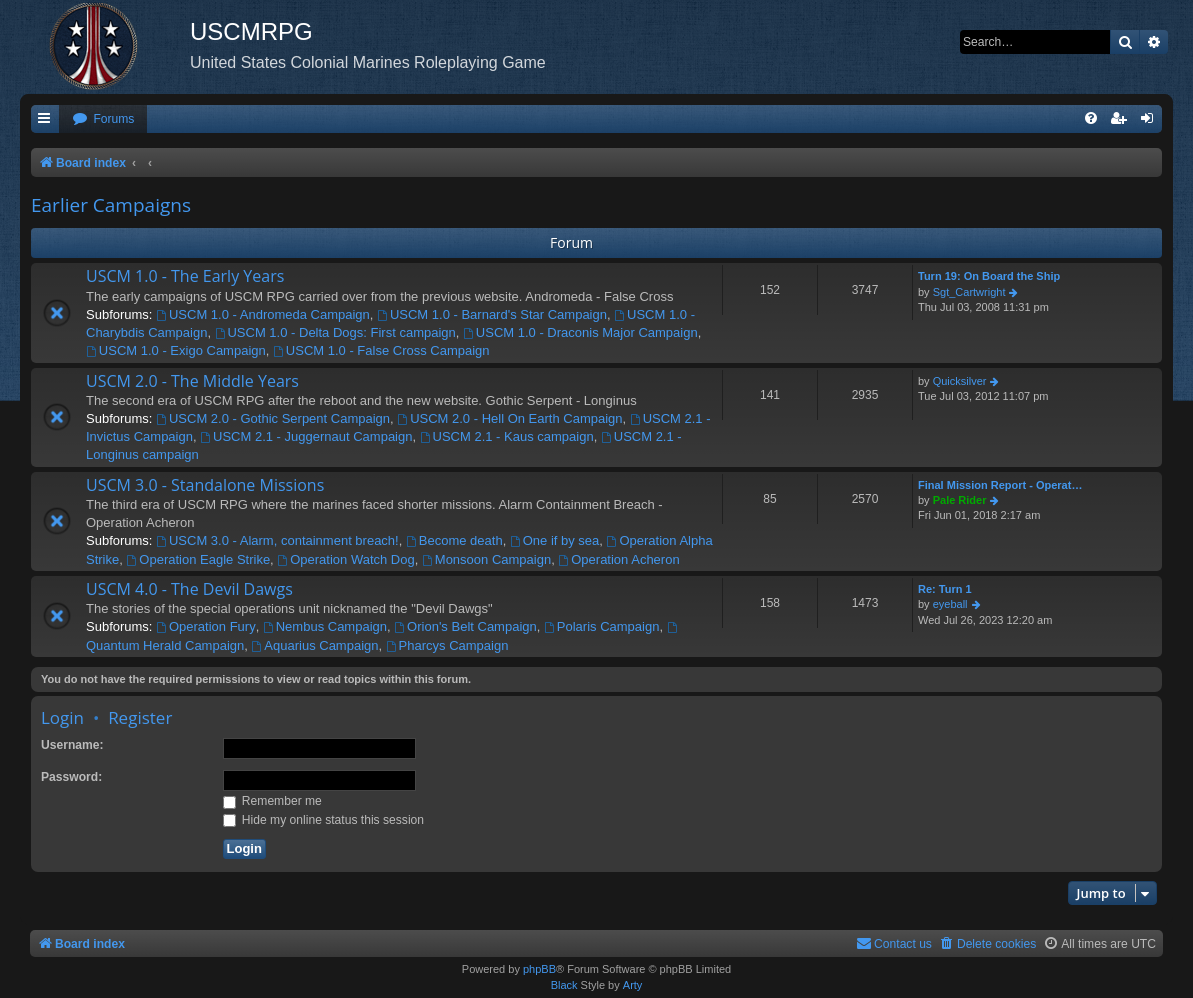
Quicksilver (960, 381)
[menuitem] (103, 119)
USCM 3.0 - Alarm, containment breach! (277, 540)
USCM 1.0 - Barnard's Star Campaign (492, 314)
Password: (71, 777)
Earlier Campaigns (111, 205)
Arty (633, 985)
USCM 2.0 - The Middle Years (192, 381)
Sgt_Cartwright (969, 292)
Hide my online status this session (324, 820)
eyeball (950, 604)
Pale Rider (960, 500)
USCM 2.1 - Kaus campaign (507, 436)
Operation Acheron (618, 559)
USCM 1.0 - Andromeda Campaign (263, 314)
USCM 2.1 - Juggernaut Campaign (306, 436)
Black (564, 985)
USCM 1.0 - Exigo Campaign (176, 350)
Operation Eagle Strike (198, 559)
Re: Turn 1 (945, 589)
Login (62, 717)
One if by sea (554, 540)
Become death (454, 540)
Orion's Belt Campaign (465, 626)
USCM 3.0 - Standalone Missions (205, 485)
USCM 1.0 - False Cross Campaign (381, 350)
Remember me (272, 801)
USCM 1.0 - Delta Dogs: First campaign (335, 332)
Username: (72, 745)
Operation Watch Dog (345, 559)
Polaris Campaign (601, 626)
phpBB (539, 969)
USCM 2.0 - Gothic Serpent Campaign (273, 418)
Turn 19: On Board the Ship (989, 276)
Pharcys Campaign (447, 645)
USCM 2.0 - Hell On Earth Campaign (509, 418)
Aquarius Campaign (314, 645)
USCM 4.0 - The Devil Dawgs (189, 589)
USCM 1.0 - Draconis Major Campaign (580, 332)
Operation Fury (206, 626)
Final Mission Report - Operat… (1000, 485)
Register (140, 717)
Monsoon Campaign (486, 559)
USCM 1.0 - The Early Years (185, 276)
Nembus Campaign (325, 626)
